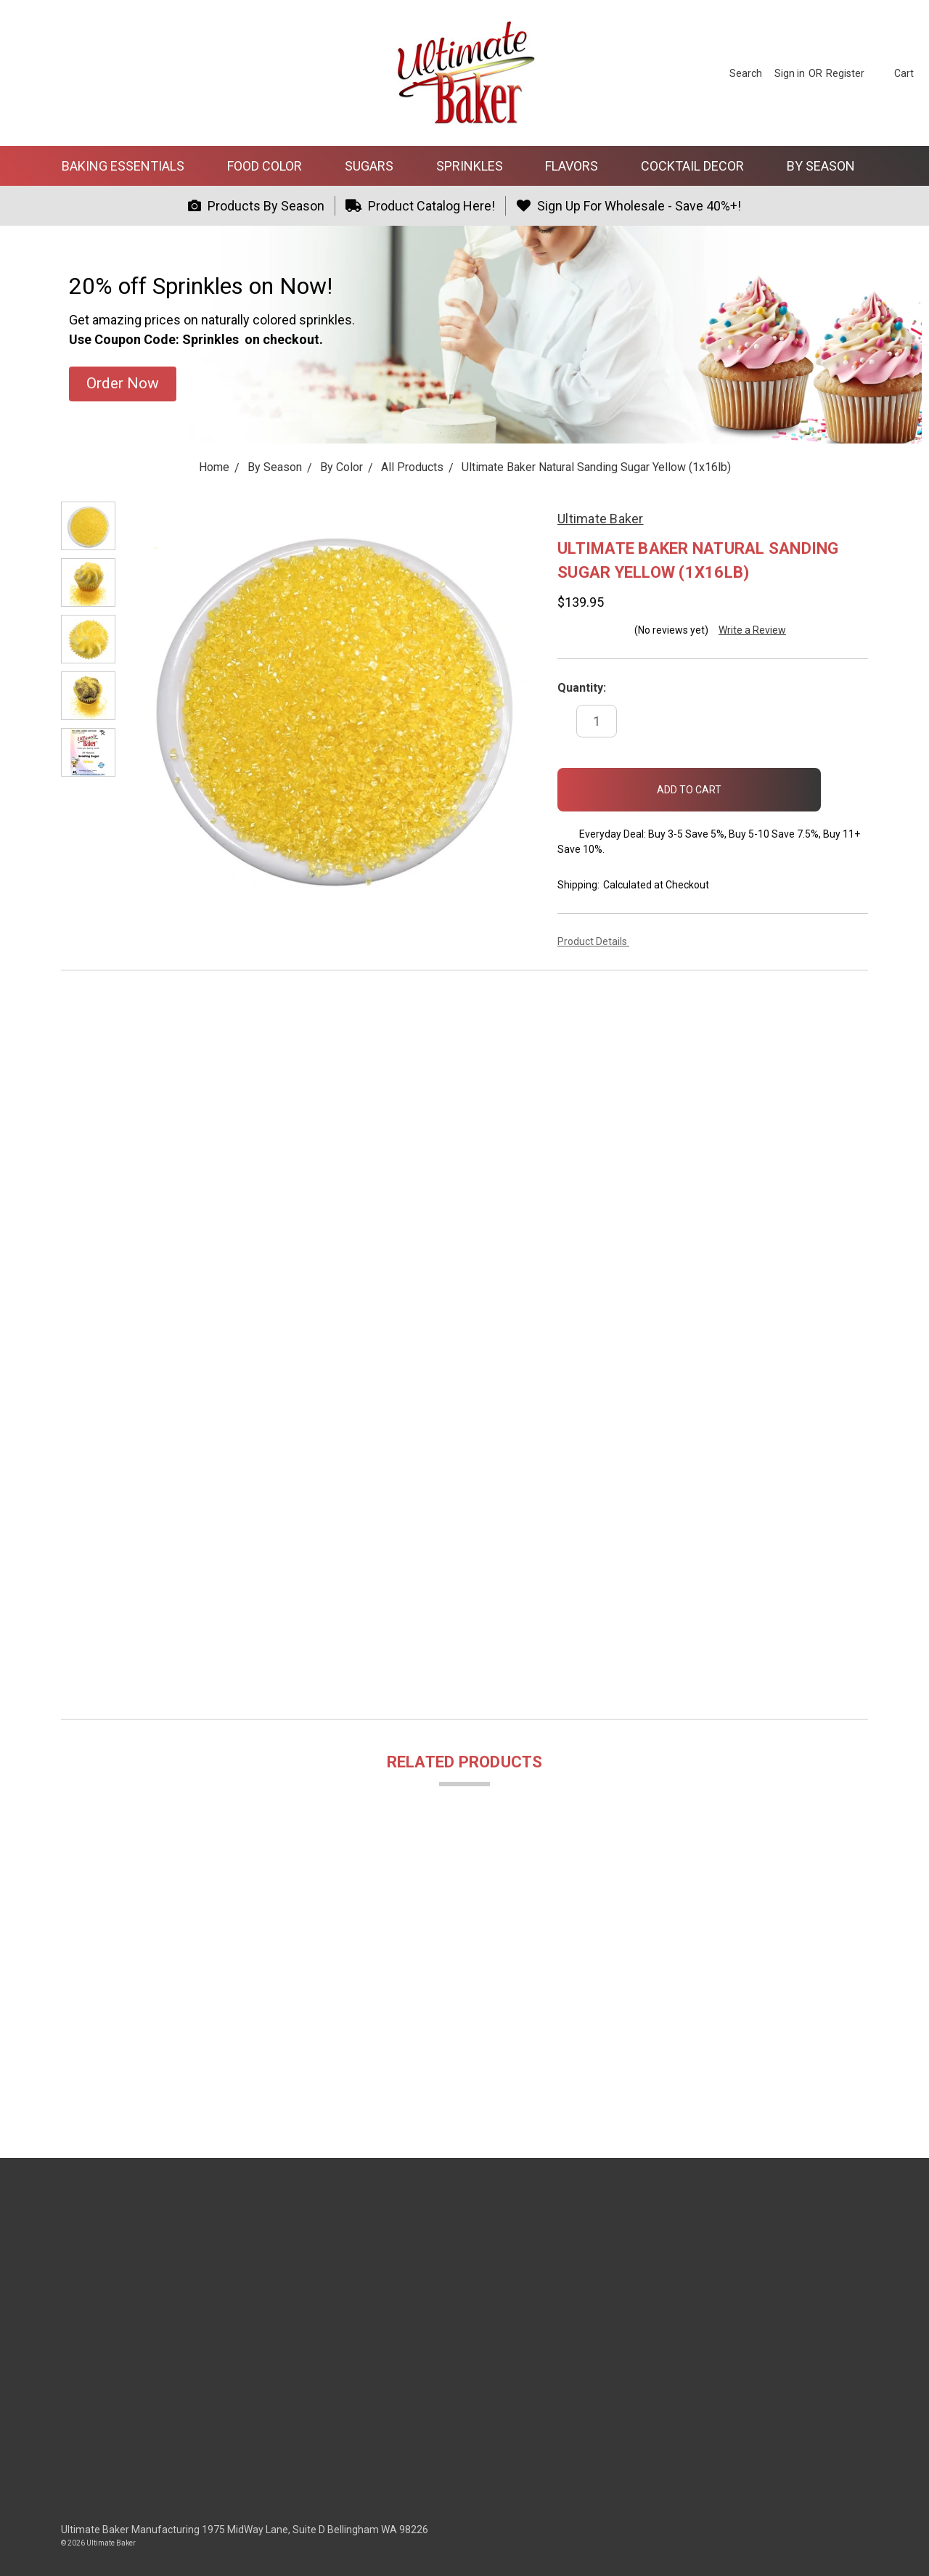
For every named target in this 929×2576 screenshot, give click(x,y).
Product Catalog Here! (420, 205)
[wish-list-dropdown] (844, 785)
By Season (827, 165)
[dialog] (902, 2547)
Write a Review (752, 630)
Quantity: (581, 688)
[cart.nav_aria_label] (893, 73)
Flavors (577, 165)
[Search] (745, 73)
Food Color (270, 165)
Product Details (597, 941)
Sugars (375, 165)
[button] (122, 384)
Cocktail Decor (698, 165)
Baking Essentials (129, 165)
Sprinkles (475, 165)
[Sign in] (789, 73)
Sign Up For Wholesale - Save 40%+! (628, 205)
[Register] (845, 73)
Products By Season (256, 205)
